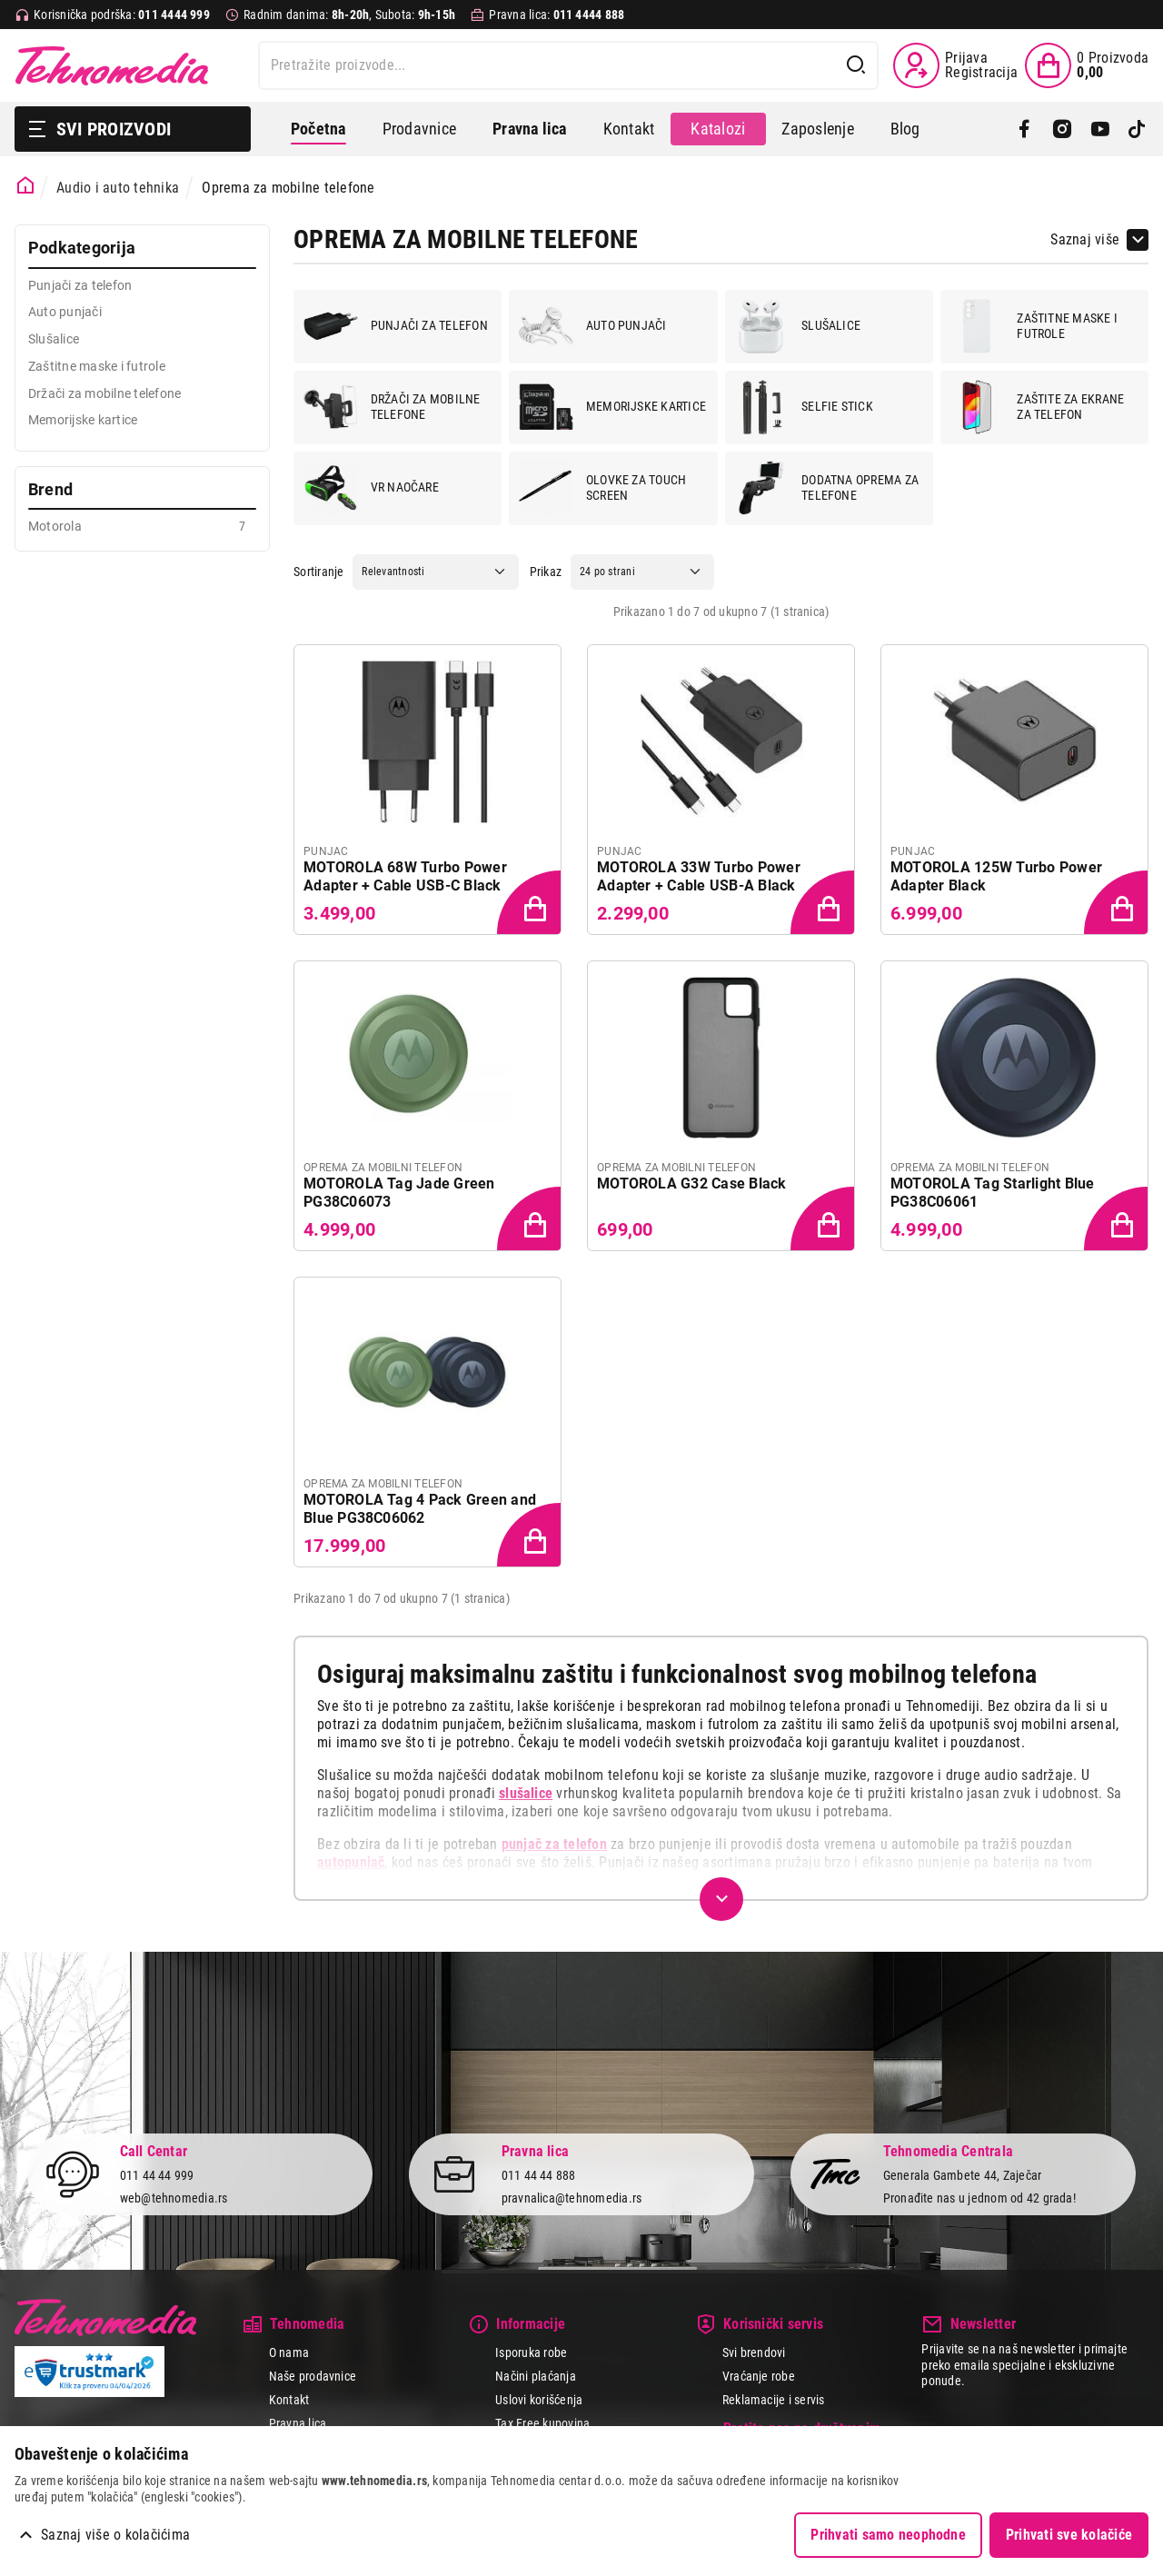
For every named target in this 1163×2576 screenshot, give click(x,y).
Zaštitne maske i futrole (1033, 326)
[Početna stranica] (26, 185)
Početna (318, 128)
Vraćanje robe (758, 2376)
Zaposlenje (817, 128)
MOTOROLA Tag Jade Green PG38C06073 (399, 1192)
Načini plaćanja (535, 2376)
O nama (289, 2352)
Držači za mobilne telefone (392, 407)
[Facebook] (1024, 129)
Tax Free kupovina (542, 2423)
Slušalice (797, 326)
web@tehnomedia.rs (174, 2198)
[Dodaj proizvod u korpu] (531, 904)
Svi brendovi (754, 2352)
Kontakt (629, 128)
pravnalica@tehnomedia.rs (572, 2198)
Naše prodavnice (313, 2376)
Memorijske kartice (612, 407)
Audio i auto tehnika (117, 187)
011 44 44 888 (539, 2176)
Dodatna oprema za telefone (826, 488)
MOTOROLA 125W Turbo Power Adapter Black (996, 876)
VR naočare (371, 488)
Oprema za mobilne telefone (288, 187)
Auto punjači (593, 326)
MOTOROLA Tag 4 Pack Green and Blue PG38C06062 (419, 1509)
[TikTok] (1137, 129)
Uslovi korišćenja (538, 2399)
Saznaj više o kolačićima (115, 2534)
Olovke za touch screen (603, 488)
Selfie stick (803, 407)
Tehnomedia (112, 65)
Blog (905, 128)
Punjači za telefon (395, 326)
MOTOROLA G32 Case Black (692, 1183)
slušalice (525, 1793)
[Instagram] (1061, 129)
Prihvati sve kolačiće (1069, 2534)
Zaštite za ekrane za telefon (1036, 407)
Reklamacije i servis (773, 2399)
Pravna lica (298, 2423)
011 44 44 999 (157, 2176)
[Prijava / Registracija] (955, 65)
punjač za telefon (554, 1844)
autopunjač (350, 1862)
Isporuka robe (531, 2352)
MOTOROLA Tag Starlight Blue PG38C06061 (992, 1192)
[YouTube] (1099, 129)
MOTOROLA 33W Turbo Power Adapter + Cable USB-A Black (698, 876)
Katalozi (718, 128)
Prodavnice (419, 128)
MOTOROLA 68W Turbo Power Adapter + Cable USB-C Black (405, 876)
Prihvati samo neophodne (888, 2534)
